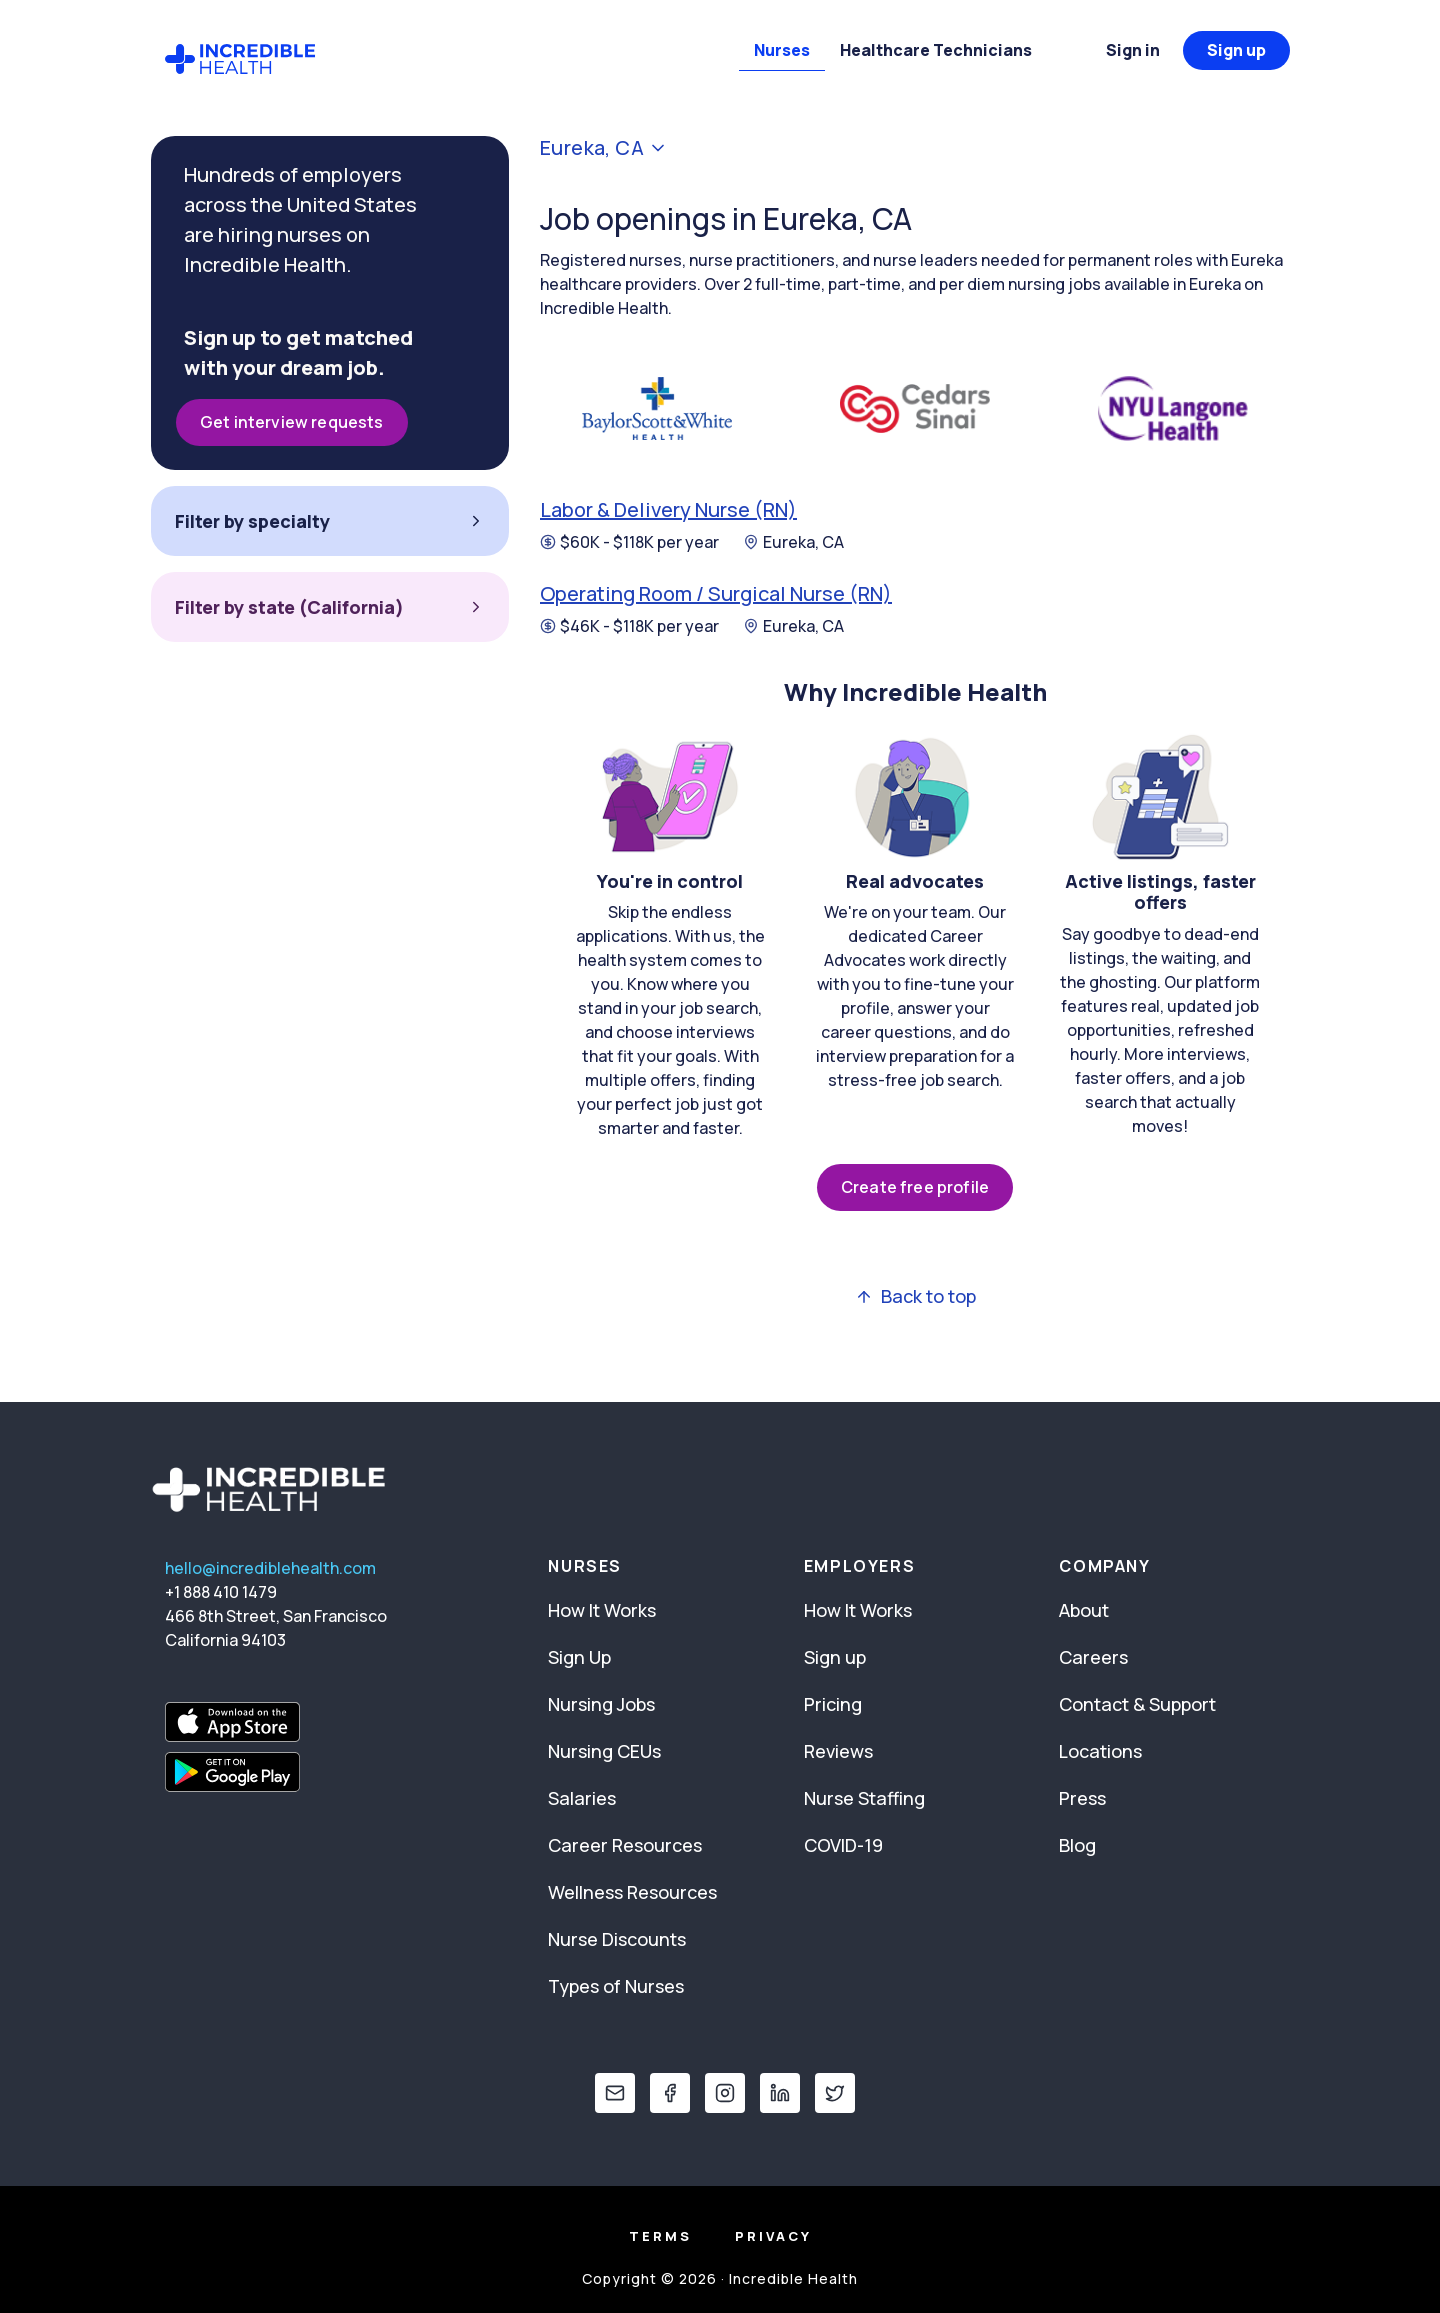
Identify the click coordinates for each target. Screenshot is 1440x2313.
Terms (660, 2236)
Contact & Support (1137, 1704)
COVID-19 (843, 1845)
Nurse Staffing (864, 1798)
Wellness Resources (632, 1892)
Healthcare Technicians (936, 50)
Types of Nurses (616, 1986)
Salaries (582, 1798)
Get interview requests (292, 422)
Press (1082, 1798)
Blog (1077, 1845)
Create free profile (915, 1187)
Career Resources (625, 1845)
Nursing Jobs (601, 1704)
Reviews (838, 1751)
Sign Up (579, 1657)
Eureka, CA (793, 542)
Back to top (915, 1296)
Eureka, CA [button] (604, 148)
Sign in (1133, 50)
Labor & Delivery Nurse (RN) (668, 509)
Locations (1100, 1751)
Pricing (833, 1704)
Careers (1093, 1657)
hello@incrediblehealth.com (270, 1568)
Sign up (1236, 50)
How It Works (602, 1610)
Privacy (773, 2236)
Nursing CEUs (604, 1751)
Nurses (782, 50)
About (1084, 1610)
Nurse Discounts (617, 1939)
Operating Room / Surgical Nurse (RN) (716, 593)
